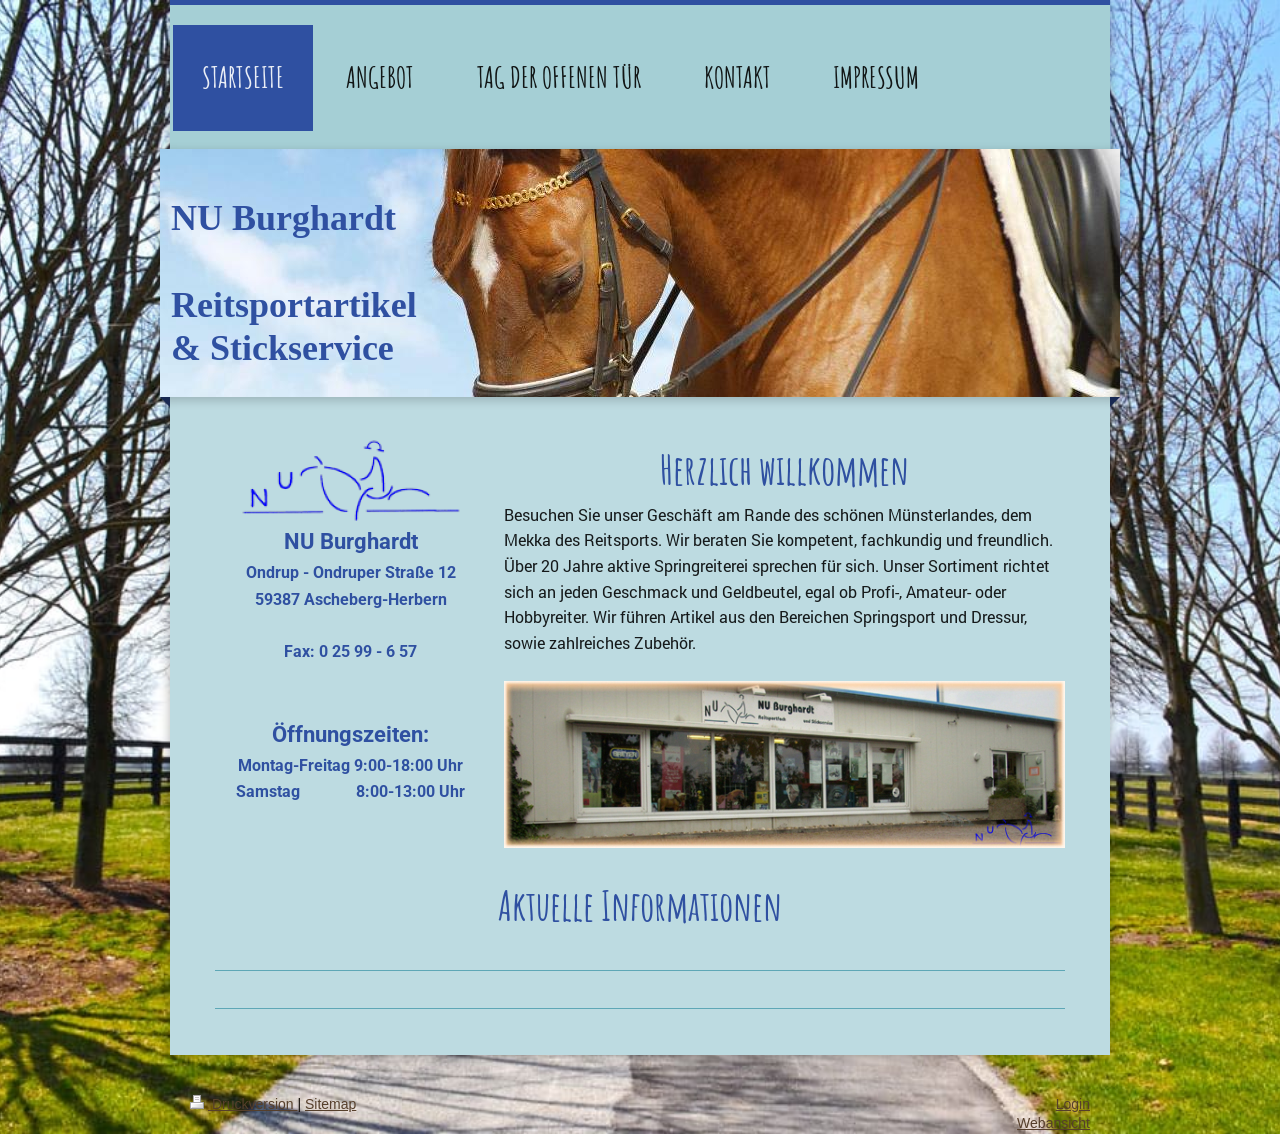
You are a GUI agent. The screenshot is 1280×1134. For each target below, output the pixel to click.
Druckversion (243, 1104)
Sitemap (330, 1104)
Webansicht (1053, 1123)
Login (1073, 1104)
